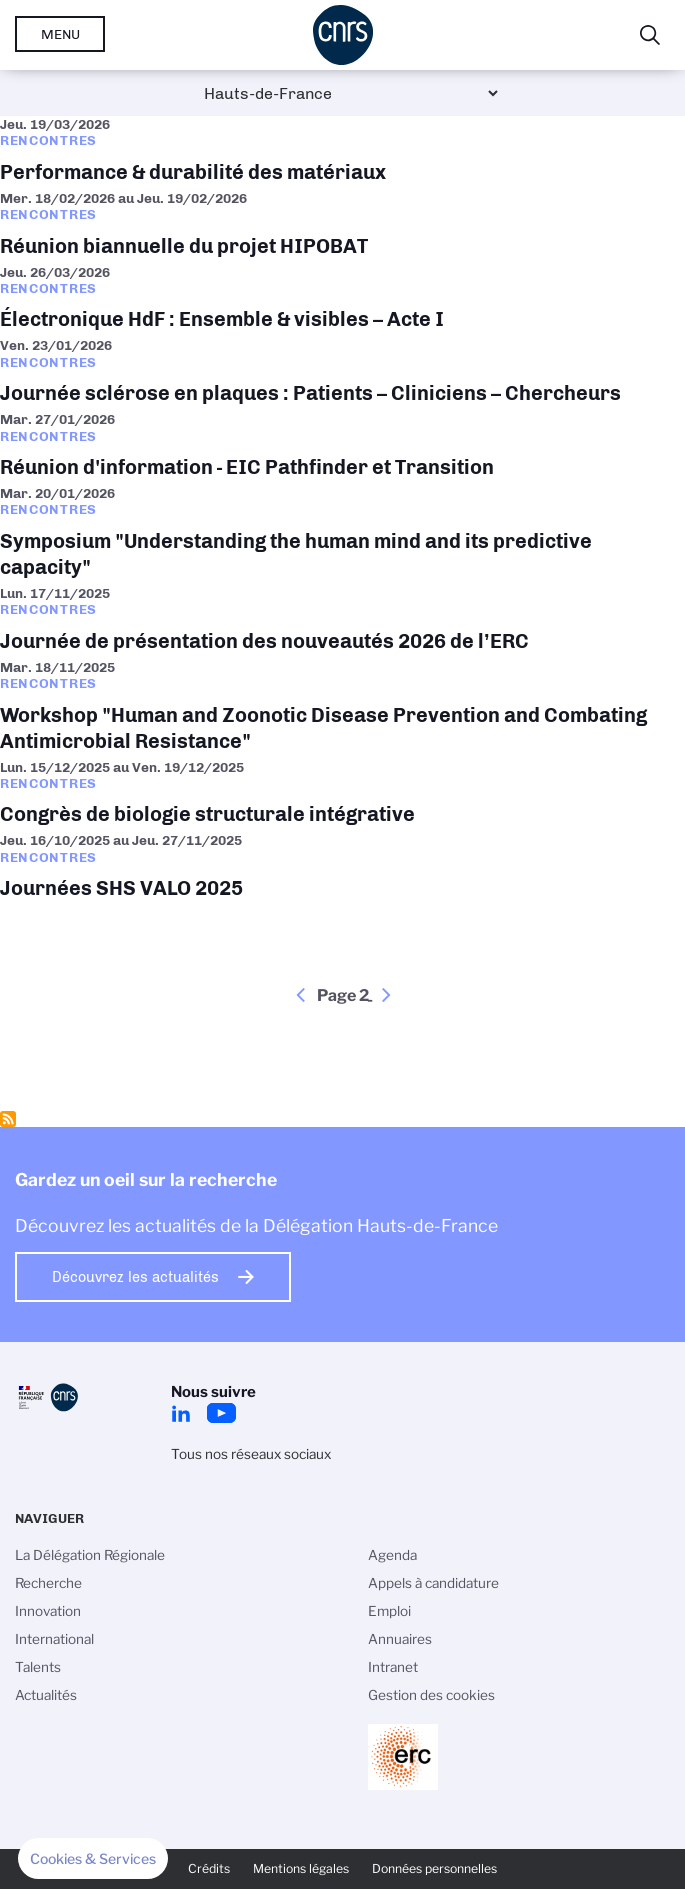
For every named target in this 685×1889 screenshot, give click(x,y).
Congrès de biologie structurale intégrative (342, 796)
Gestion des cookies (431, 1695)
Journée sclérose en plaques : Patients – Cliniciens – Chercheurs (342, 374)
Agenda (392, 1555)
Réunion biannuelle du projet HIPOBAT (342, 227)
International (54, 1639)
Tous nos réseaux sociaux (251, 1454)
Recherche (48, 1583)
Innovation (48, 1611)
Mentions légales (301, 1868)
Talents (38, 1667)
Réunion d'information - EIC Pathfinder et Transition (342, 448)
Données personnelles (434, 1868)
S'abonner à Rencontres (8, 1119)
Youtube (221, 1413)
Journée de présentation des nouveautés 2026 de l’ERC (342, 622)
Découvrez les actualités (135, 1277)
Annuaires (400, 1639)
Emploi (389, 1611)
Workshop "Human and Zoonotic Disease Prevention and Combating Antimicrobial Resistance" (342, 709)
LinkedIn (181, 1413)
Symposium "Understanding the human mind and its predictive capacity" (342, 535)
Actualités (46, 1695)
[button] (93, 1859)
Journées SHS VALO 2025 (342, 869)
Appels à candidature (433, 1583)
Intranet (393, 1667)
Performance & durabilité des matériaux (342, 153)
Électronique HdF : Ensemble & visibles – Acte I (342, 301)
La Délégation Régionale (90, 1555)
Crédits (209, 1868)
